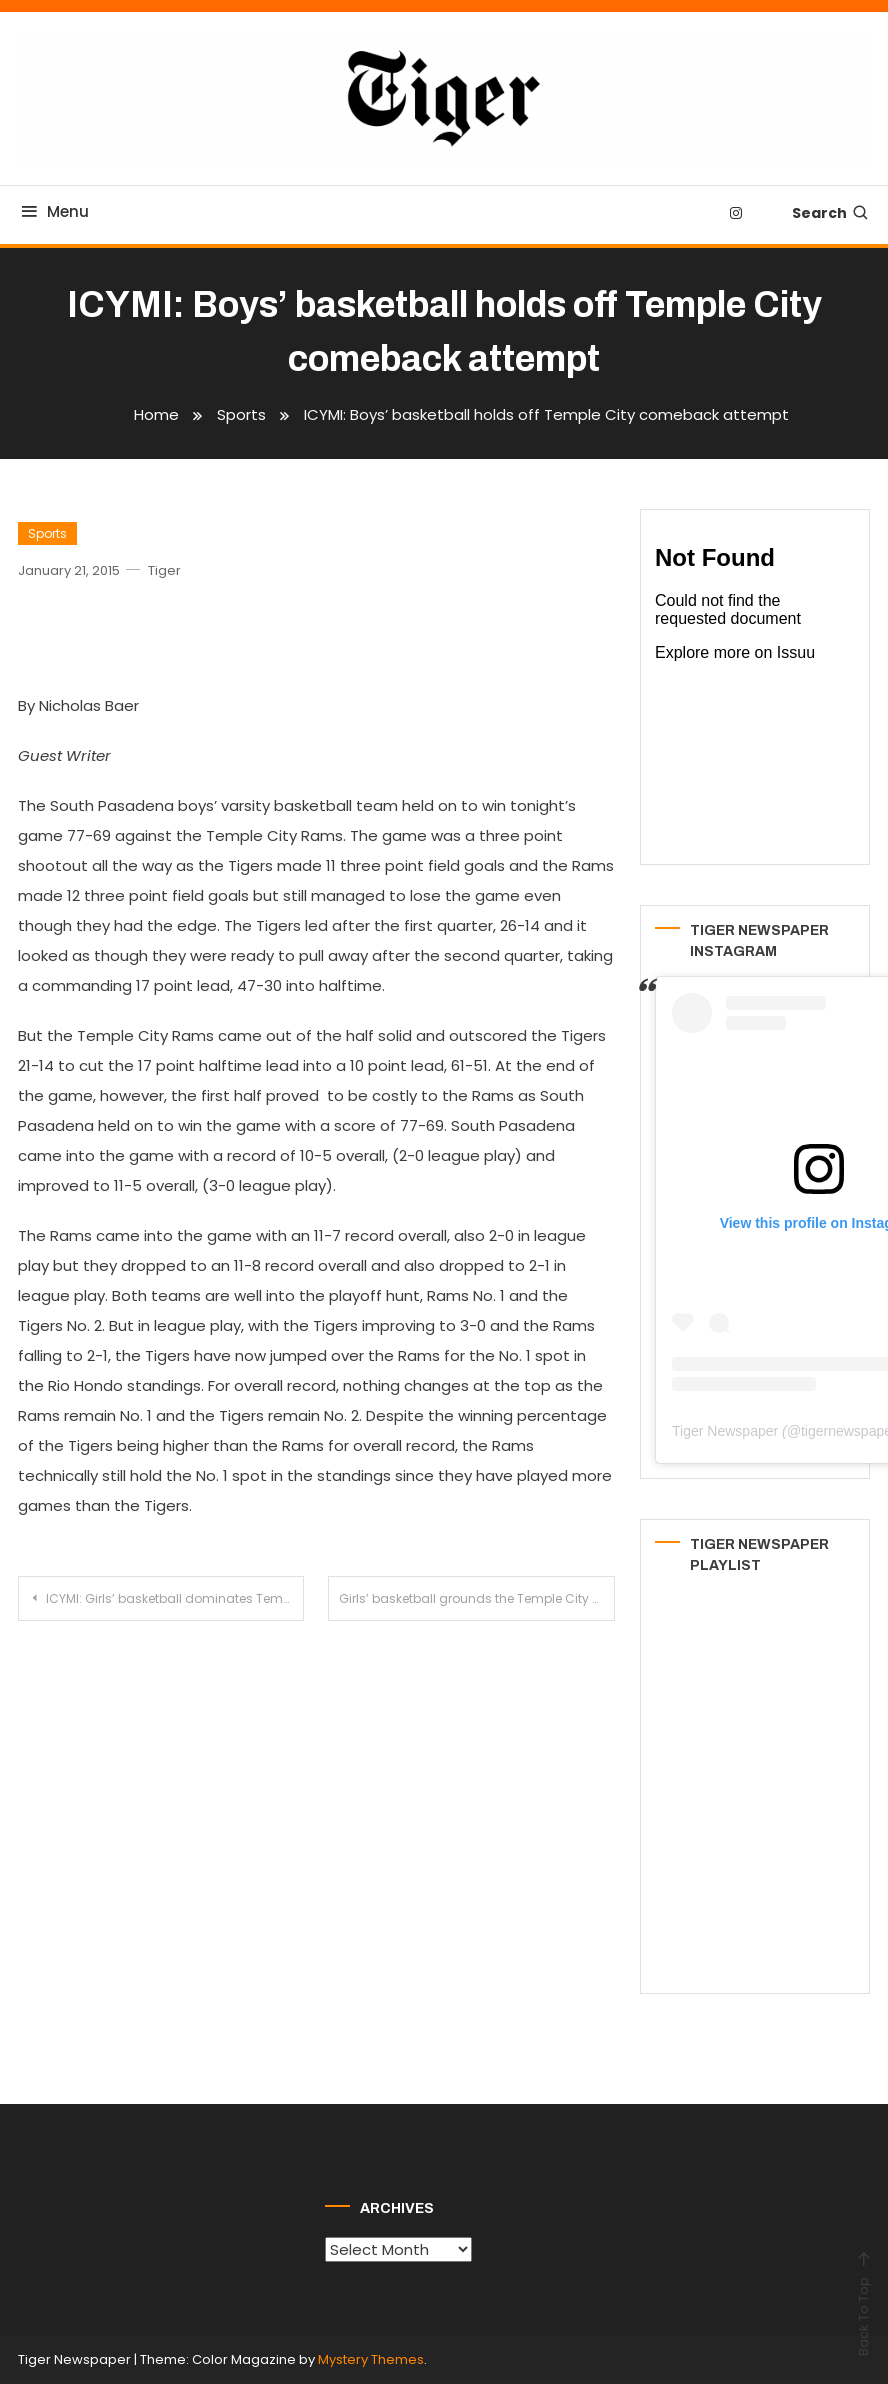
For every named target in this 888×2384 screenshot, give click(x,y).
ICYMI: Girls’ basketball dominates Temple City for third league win (175, 1598)
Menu (53, 211)
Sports (47, 533)
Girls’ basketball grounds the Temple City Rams (476, 1598)
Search (831, 213)
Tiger (164, 570)
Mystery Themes (371, 2359)
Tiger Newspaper (725, 1431)
